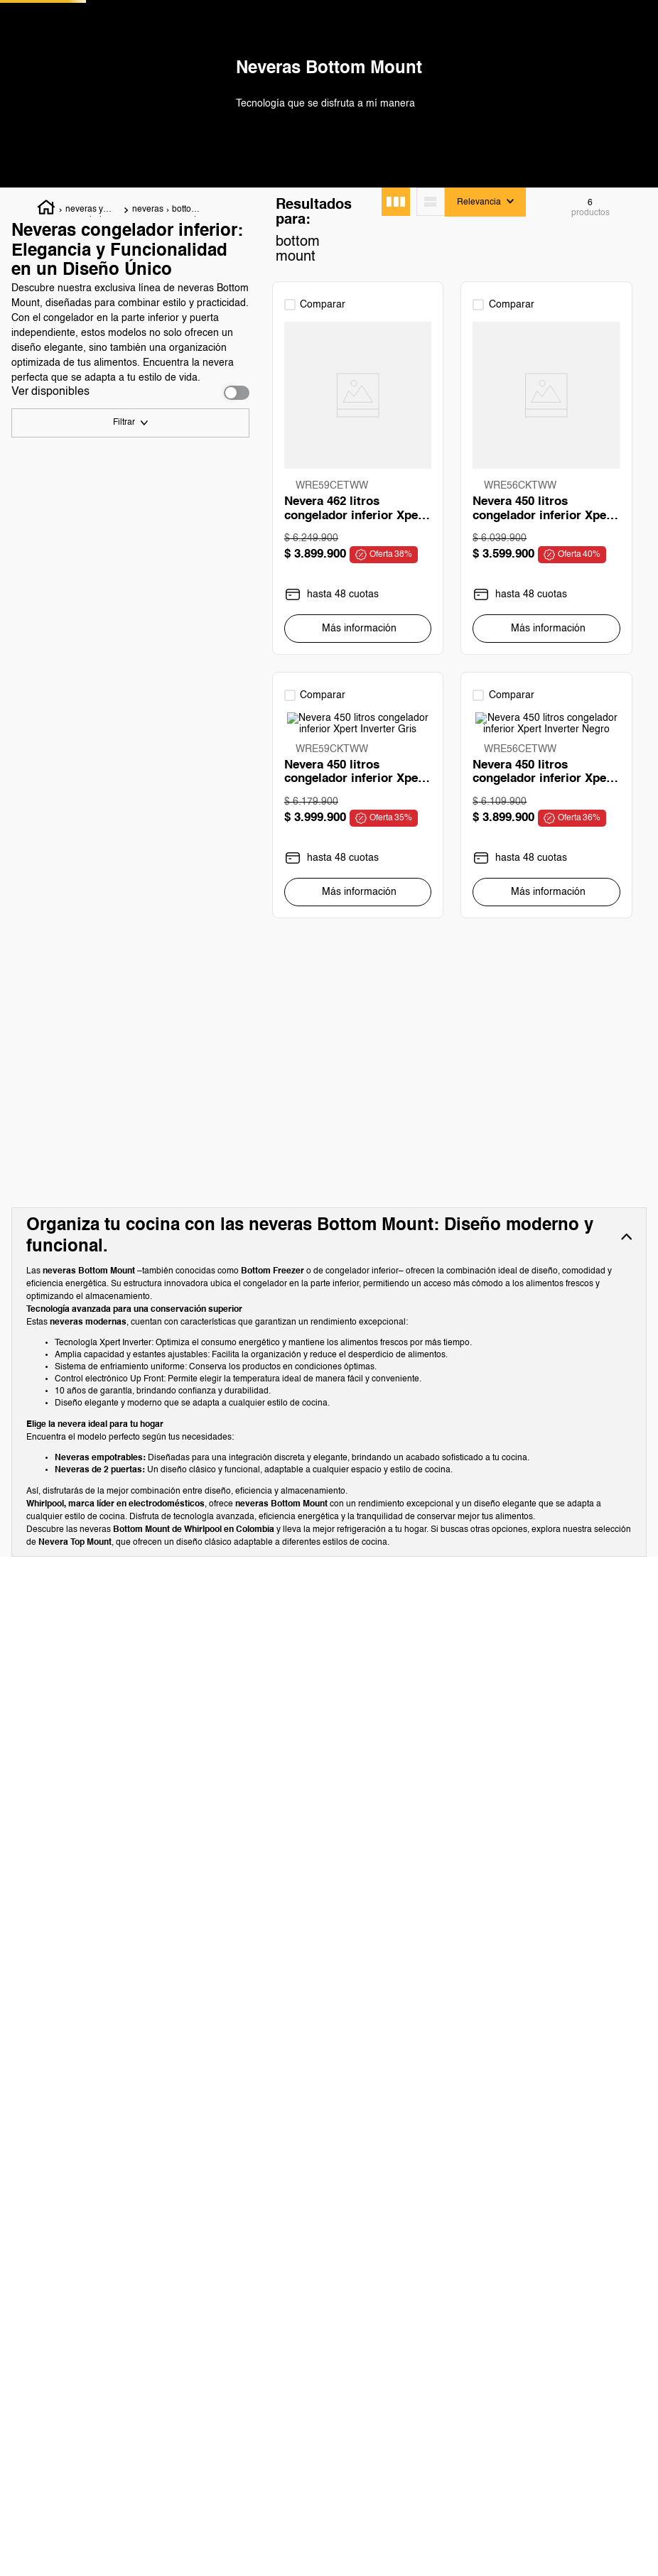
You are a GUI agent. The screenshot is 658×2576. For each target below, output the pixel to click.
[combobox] (332, 49)
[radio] (396, 307)
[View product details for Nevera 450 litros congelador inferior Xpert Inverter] (452, 580)
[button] (130, 531)
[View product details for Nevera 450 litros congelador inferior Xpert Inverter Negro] (326, 999)
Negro (54, 808)
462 (49, 617)
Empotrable (66, 741)
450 (49, 559)
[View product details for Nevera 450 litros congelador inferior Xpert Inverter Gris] (578, 580)
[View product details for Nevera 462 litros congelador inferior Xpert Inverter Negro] (326, 580)
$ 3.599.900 (144, 1628)
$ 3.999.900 (197, 1628)
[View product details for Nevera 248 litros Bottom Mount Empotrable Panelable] (452, 999)
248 (49, 646)
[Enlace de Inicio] (46, 315)
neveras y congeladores (92, 316)
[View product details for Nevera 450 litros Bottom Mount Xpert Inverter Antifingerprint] (578, 999)
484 (49, 588)
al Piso (55, 712)
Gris (50, 837)
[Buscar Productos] (277, 49)
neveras (147, 314)
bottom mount (185, 316)
